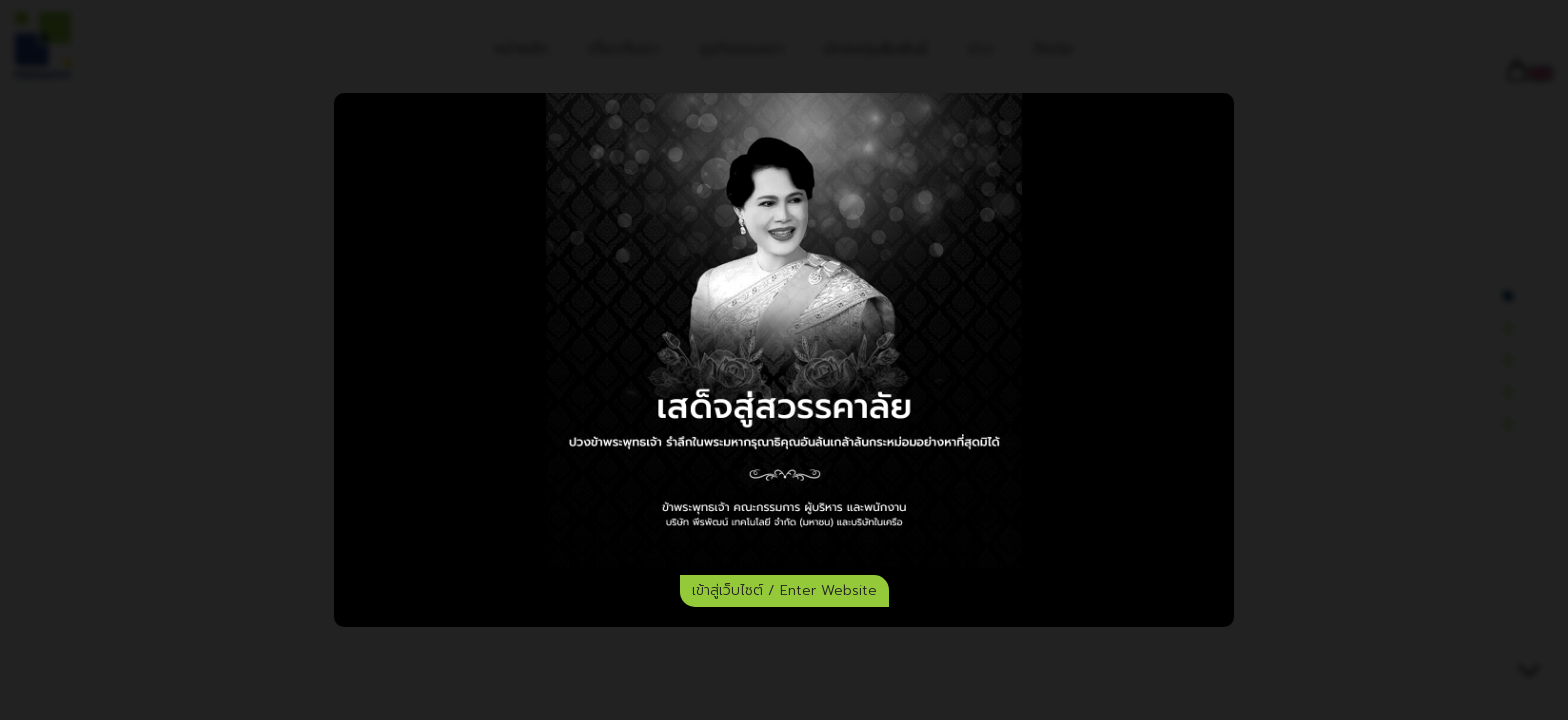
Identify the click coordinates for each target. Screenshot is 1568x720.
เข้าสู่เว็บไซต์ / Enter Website (784, 590)
